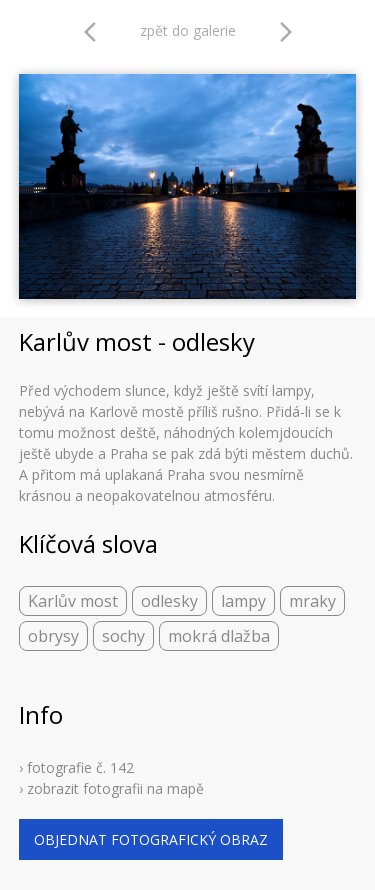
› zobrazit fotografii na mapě (111, 788)
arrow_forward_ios (286, 32)
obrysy (53, 636)
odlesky (169, 601)
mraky (312, 601)
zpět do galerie (188, 30)
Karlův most (73, 601)
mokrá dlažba (219, 636)
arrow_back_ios (96, 32)
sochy (123, 636)
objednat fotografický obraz (151, 839)
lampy (243, 601)
